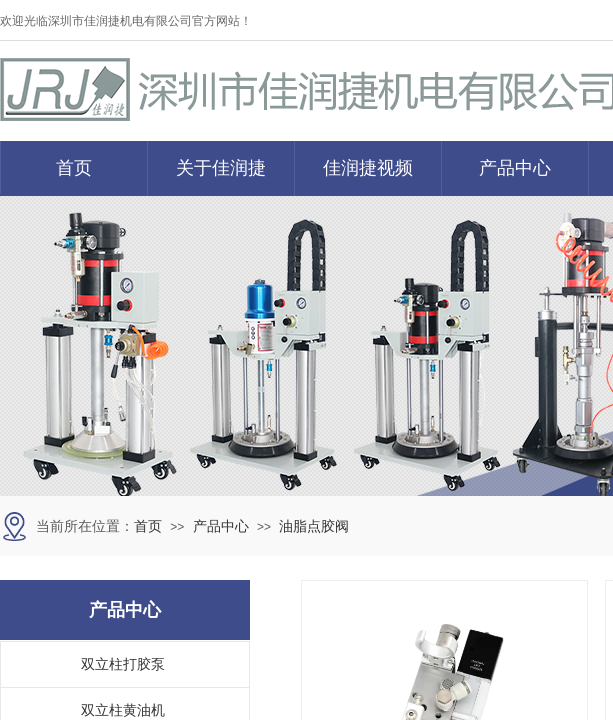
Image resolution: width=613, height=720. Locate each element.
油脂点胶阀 (314, 526)
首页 (74, 168)
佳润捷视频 (368, 168)
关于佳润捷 (221, 168)
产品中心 (515, 168)
